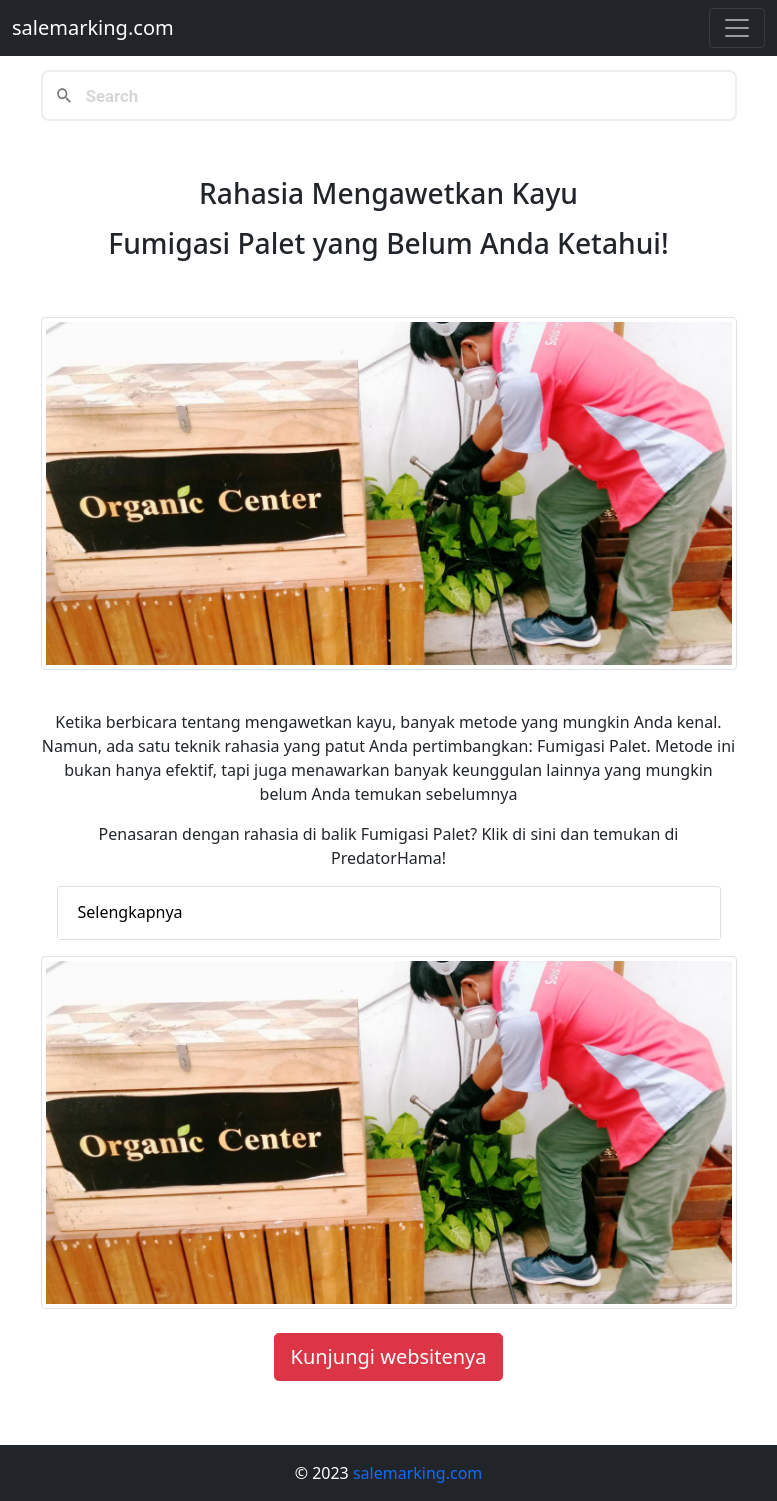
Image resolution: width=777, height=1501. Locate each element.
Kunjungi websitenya (389, 1356)
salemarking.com (93, 27)
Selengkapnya (130, 912)
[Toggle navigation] (737, 28)
